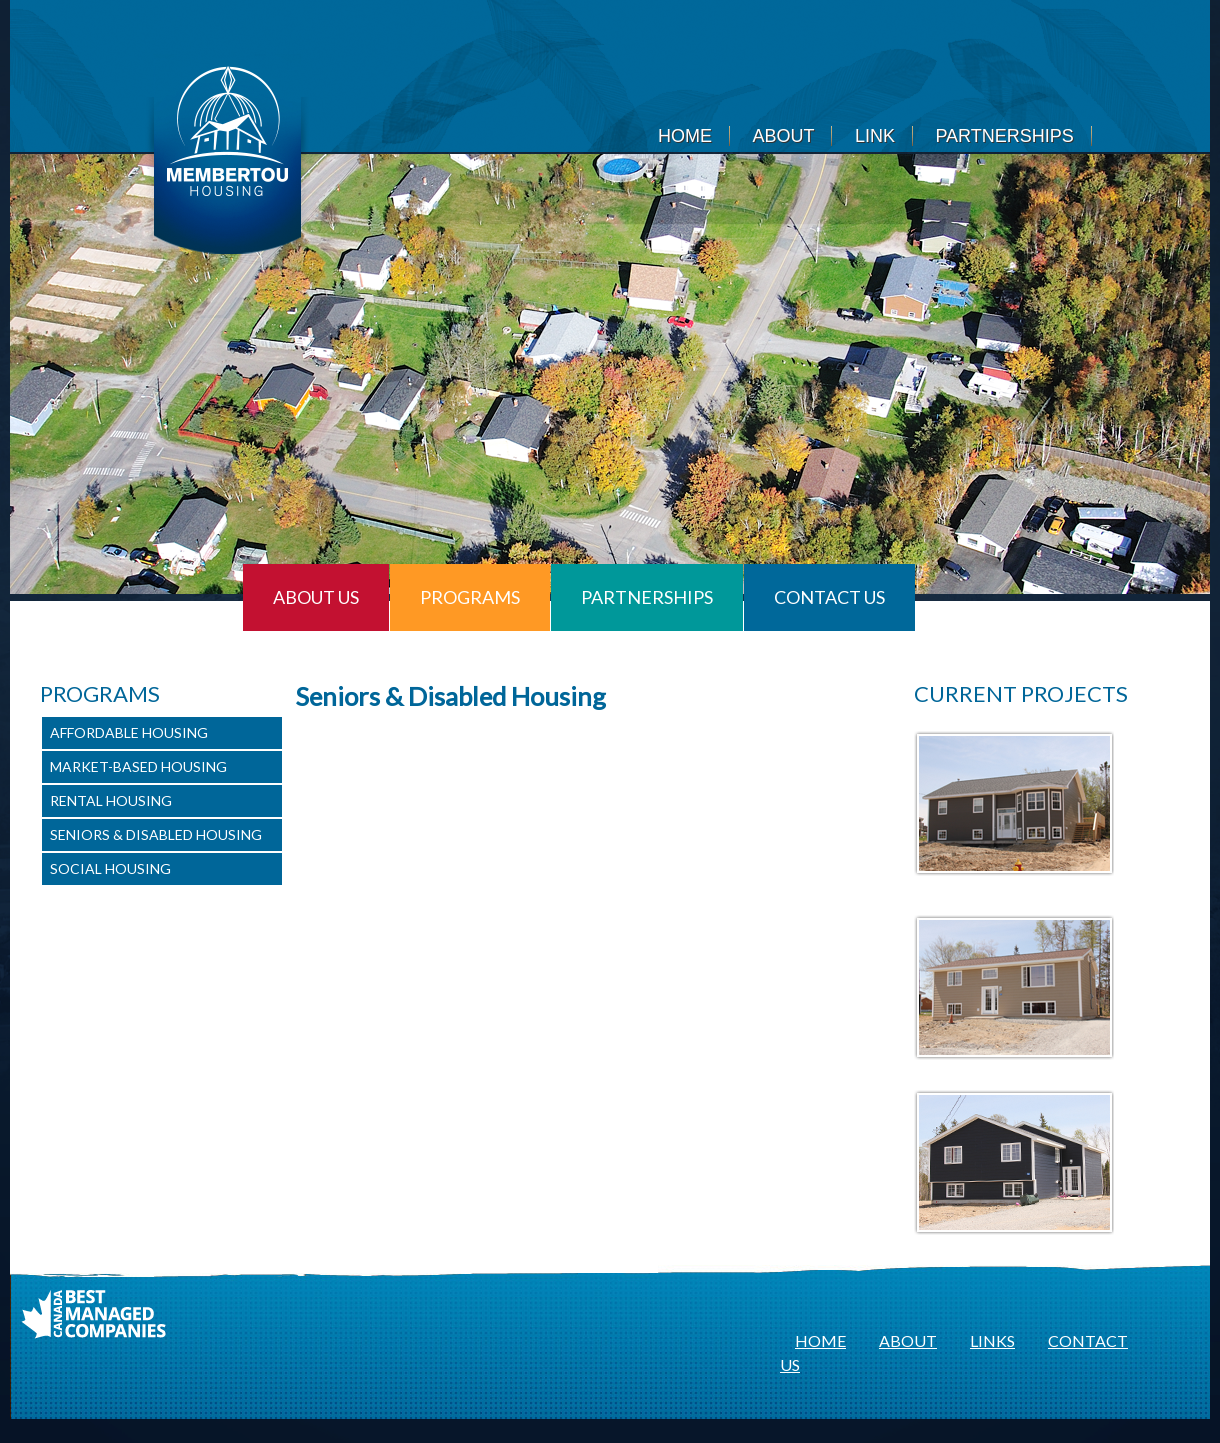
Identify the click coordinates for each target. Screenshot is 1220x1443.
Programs (470, 597)
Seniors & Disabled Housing (156, 834)
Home (685, 136)
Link (875, 136)
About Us (316, 597)
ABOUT (908, 1340)
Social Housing (110, 868)
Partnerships (1004, 136)
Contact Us (829, 597)
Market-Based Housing (138, 766)
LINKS (992, 1340)
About (783, 136)
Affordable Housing (129, 732)
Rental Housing (111, 800)
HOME (820, 1340)
